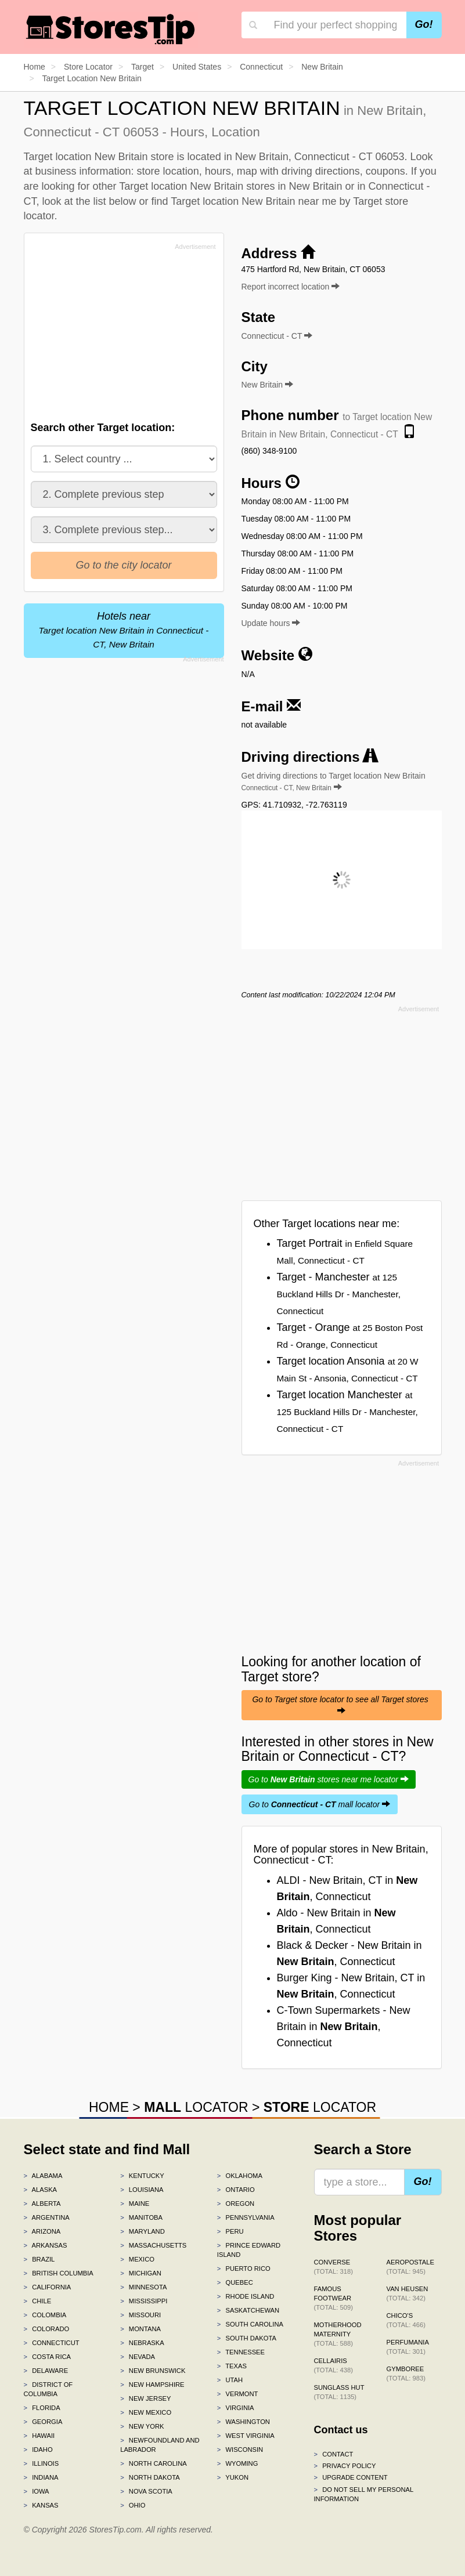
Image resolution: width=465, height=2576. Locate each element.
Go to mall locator (320, 1804)
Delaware (46, 2370)
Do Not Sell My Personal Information (363, 2494)
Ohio (132, 2505)
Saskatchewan (248, 2310)
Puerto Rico (244, 2268)
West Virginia (246, 2435)
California (47, 2287)
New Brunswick (152, 2370)
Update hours (271, 623)
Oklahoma (239, 2175)
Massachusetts (153, 2245)
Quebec (235, 2282)
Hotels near (124, 629)
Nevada (137, 2356)
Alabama (43, 2175)
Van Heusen (407, 2293)
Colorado (47, 2328)
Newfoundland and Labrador (159, 2445)
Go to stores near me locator (328, 1779)
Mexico (137, 2259)
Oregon (235, 2203)
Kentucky (142, 2175)
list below (114, 201)
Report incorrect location (290, 286)
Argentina (47, 2217)
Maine (134, 2203)
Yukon (232, 2477)
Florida (42, 2407)
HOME (109, 2107)
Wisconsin (240, 2449)
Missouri (140, 2314)
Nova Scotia (146, 2491)
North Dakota (150, 2477)
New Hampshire (152, 2384)
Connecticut (52, 2342)
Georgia (43, 2421)
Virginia (235, 2407)
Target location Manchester (347, 1411)
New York (142, 2426)
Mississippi (143, 2301)
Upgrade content (351, 2477)
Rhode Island (246, 2296)
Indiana (41, 2477)
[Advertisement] (118, 335)
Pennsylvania (246, 2217)
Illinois (41, 2463)
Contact (334, 2454)
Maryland (142, 2231)
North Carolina (153, 2463)
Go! (424, 24)
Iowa (36, 2491)
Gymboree (406, 2373)
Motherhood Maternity (338, 2334)
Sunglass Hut (339, 2392)
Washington (243, 2421)
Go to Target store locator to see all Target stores (341, 1704)
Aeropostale (410, 2267)
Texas (232, 2365)
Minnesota (143, 2287)
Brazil (39, 2259)
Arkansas (45, 2245)
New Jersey (145, 2398)
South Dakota (246, 2338)
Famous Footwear (333, 2298)
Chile (38, 2301)
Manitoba (141, 2217)
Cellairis (333, 2365)
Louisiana (141, 2189)
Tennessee (241, 2352)
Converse (333, 2267)
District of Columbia (48, 2389)
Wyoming (237, 2463)
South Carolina (250, 2324)
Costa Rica (47, 2356)
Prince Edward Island (248, 2250)
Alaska (40, 2189)
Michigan (140, 2273)
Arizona (42, 2231)
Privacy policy (345, 2465)
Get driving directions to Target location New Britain (333, 781)
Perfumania (408, 2347)
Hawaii (39, 2435)
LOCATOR (196, 2107)
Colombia (45, 2314)
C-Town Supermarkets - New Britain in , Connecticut (343, 2027)
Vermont (237, 2393)
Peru (230, 2231)
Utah (230, 2379)
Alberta (42, 2203)
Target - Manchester (339, 1293)
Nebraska (142, 2342)
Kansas (41, 2505)
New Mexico (145, 2412)
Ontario (236, 2189)
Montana (140, 2328)
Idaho (38, 2449)
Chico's (406, 2320)
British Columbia (58, 2273)
